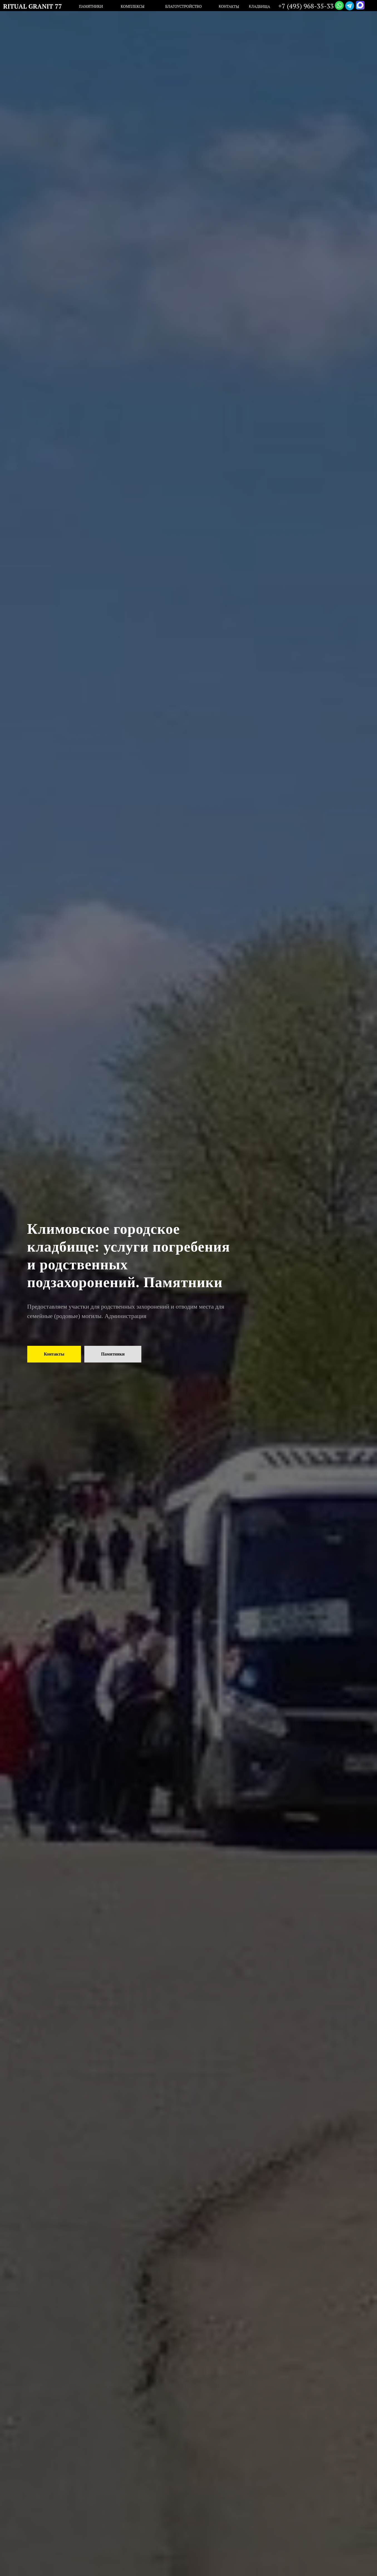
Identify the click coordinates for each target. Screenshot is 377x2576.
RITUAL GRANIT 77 (32, 6)
